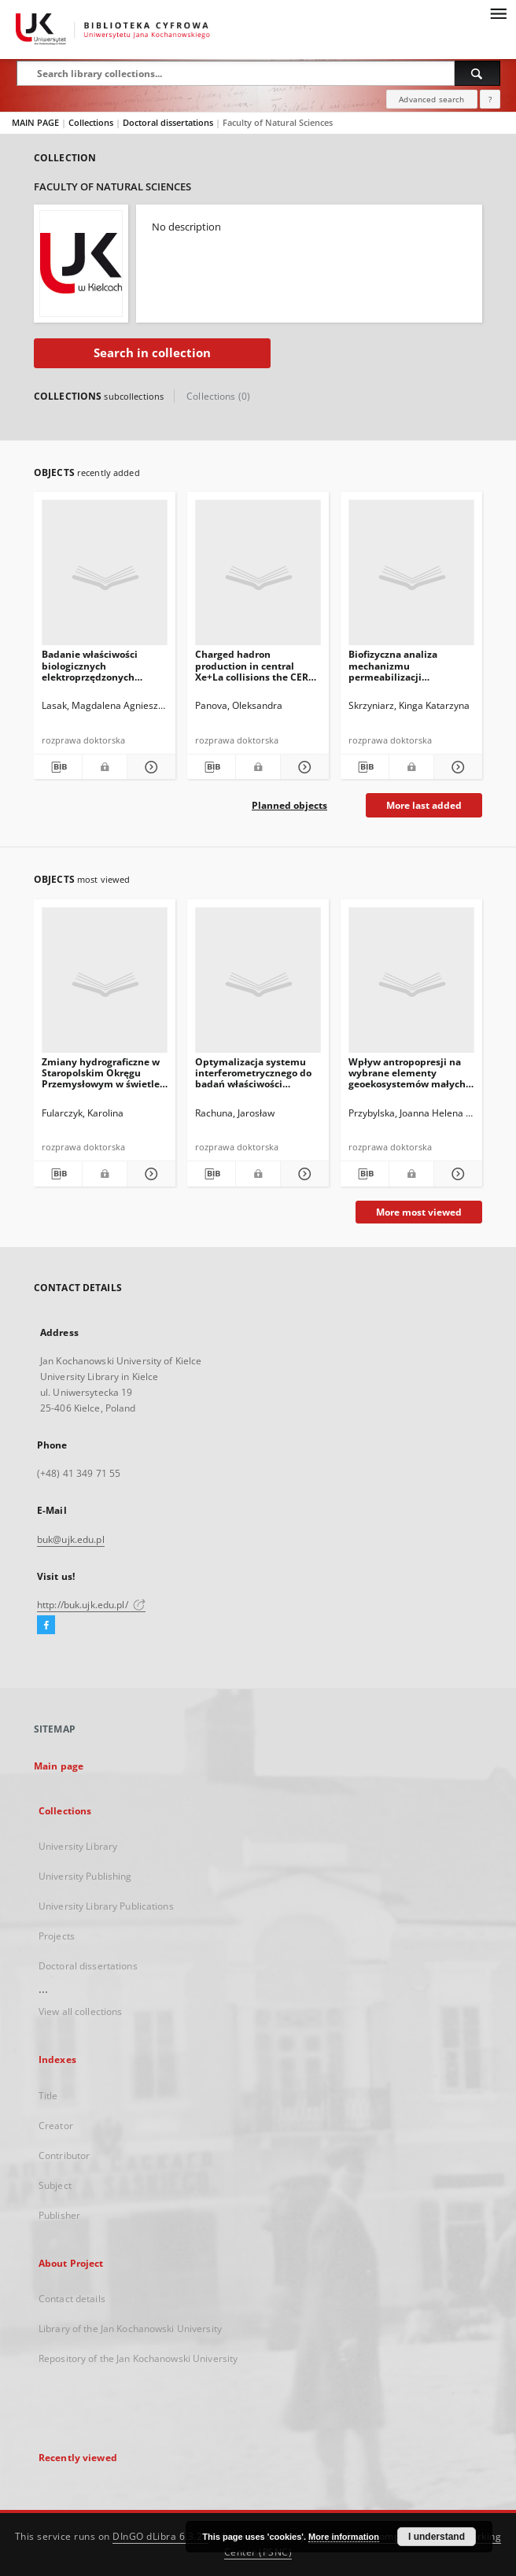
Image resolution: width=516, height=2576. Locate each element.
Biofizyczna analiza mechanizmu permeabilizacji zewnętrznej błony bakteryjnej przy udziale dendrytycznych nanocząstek (405, 665)
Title (48, 2095)
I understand (436, 2536)
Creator (56, 2125)
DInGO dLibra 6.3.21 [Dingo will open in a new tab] (160, 2536)
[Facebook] (46, 1625)
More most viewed (419, 1212)
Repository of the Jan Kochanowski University (138, 2358)
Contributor (64, 2155)
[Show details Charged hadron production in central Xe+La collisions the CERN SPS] (302, 767)
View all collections (80, 2011)
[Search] (477, 73)
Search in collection (152, 353)
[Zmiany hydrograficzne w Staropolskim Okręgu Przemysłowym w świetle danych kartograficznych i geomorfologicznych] (104, 984)
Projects (57, 1936)
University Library (78, 1846)
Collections (92, 122)
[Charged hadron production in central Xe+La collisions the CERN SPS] (258, 577)
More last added (424, 805)
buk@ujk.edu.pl (71, 1539)
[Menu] (498, 12)
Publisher (59, 2215)
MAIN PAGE (35, 122)
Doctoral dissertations (169, 122)
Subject (55, 2185)
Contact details (72, 2298)
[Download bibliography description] (58, 767)
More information (343, 2536)
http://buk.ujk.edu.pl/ (91, 1604)
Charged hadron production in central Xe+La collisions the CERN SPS (255, 665)
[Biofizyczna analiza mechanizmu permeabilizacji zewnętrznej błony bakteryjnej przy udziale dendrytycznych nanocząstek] (411, 577)
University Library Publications (106, 1906)
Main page (58, 1766)
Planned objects (289, 805)
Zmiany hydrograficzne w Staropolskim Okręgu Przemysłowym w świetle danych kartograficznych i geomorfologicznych (102, 1073)
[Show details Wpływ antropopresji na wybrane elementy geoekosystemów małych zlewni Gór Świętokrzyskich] (456, 1174)
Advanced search (431, 99)
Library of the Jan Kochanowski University (130, 2328)
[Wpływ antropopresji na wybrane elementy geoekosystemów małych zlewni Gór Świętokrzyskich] (411, 984)
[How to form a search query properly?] (490, 99)
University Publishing (85, 1876)
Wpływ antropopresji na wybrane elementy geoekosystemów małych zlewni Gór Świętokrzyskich (407, 1073)
